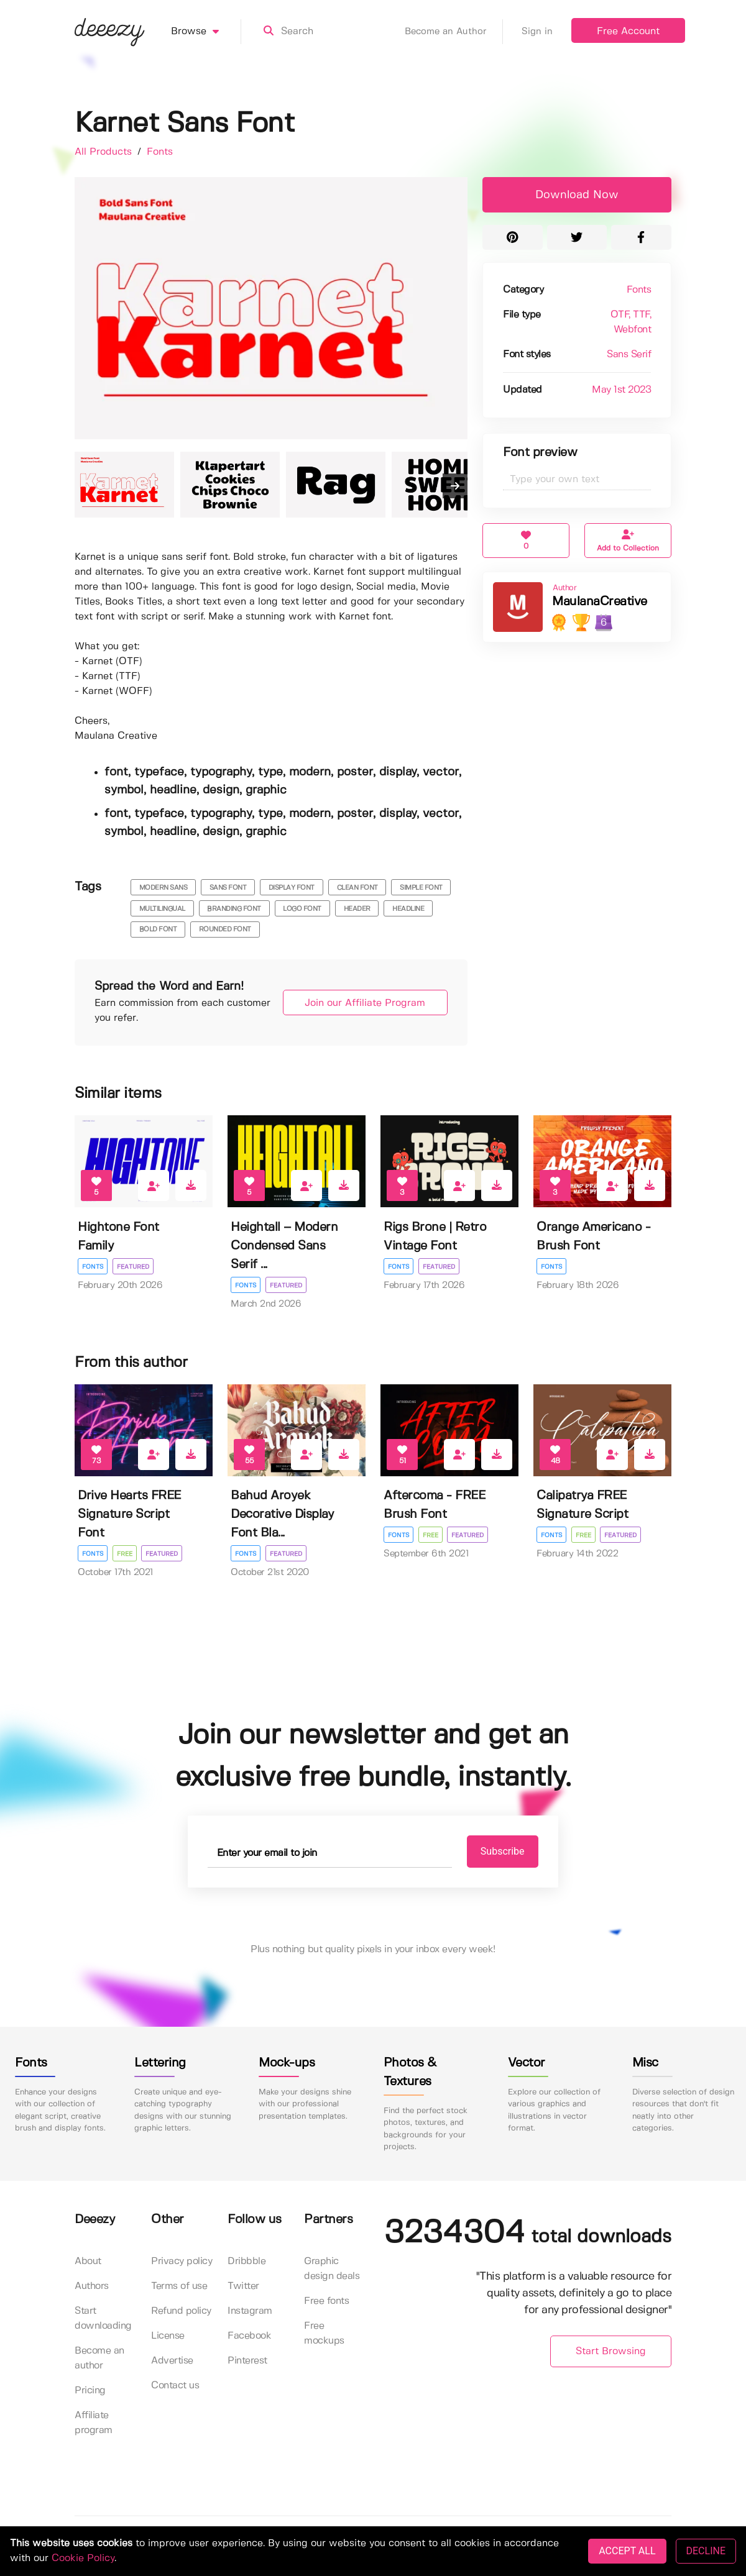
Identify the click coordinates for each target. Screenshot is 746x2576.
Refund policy (181, 2311)
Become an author (99, 2358)
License (168, 2336)
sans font (228, 888)
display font (292, 888)
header (357, 909)
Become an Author (454, 31)
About (88, 2261)
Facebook (249, 2336)
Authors (92, 2286)
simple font (421, 888)
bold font (158, 929)
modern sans (163, 888)
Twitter (243, 2286)
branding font (234, 909)
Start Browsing (611, 2352)
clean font (357, 888)
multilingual (162, 909)
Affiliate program (94, 2423)
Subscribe (498, 1851)
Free (124, 1554)
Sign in (537, 31)
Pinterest (247, 2360)
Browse (206, 31)
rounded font (225, 929)
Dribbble (246, 2261)
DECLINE (705, 2551)
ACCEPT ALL (627, 2551)
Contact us (175, 2385)
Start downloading (103, 2318)
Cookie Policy (83, 2558)
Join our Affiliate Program (362, 1003)
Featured (133, 1267)
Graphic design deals (331, 2269)
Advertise (172, 2360)
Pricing (90, 2390)
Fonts (160, 152)
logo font (302, 909)
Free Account (628, 31)
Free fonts (326, 2301)
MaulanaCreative (599, 602)
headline (408, 909)
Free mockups (324, 2333)
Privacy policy (181, 2261)
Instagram (250, 2311)
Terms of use (179, 2286)
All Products (105, 152)
